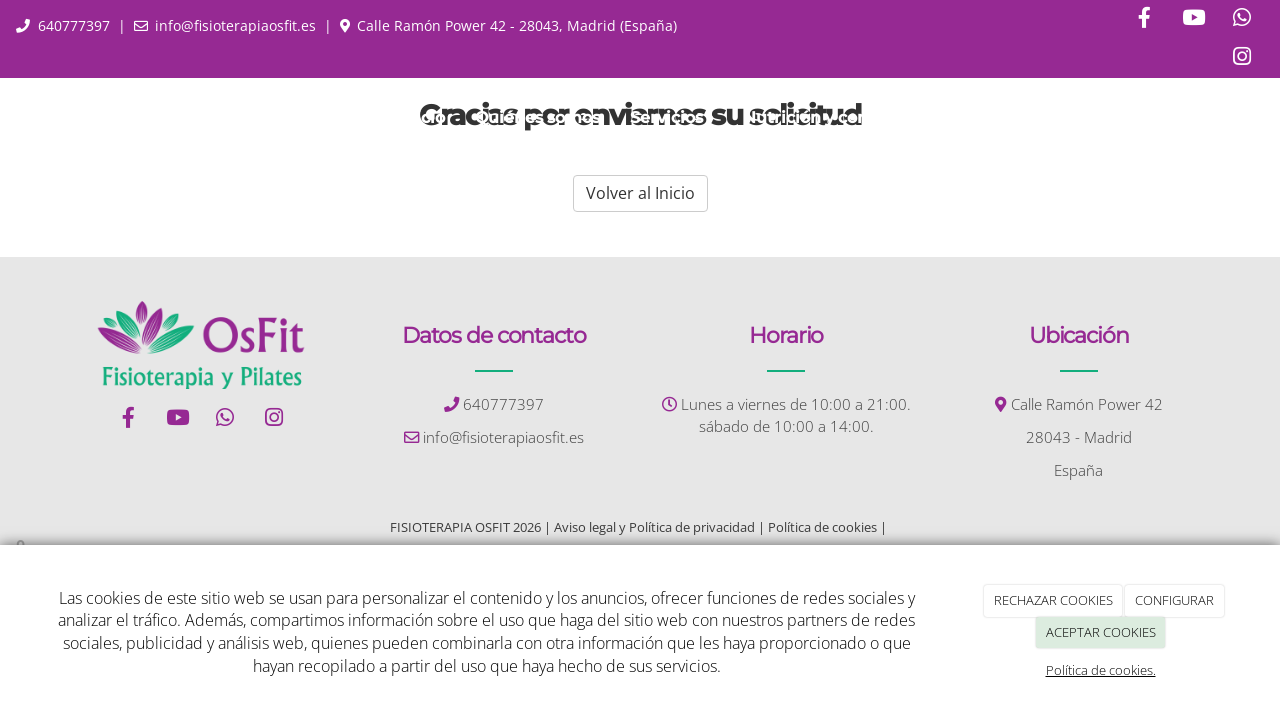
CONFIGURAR (1174, 600)
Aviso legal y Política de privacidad (654, 527)
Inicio (422, 117)
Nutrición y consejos (826, 117)
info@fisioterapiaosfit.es (235, 25)
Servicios (671, 117)
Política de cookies (822, 527)
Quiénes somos (537, 117)
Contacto (976, 117)
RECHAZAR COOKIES (1053, 600)
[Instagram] (1242, 58)
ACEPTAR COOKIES (1101, 632)
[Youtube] (1193, 19)
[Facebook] (1144, 19)
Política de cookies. (1101, 670)
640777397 (74, 25)
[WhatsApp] (1242, 19)
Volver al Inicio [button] (640, 193)
